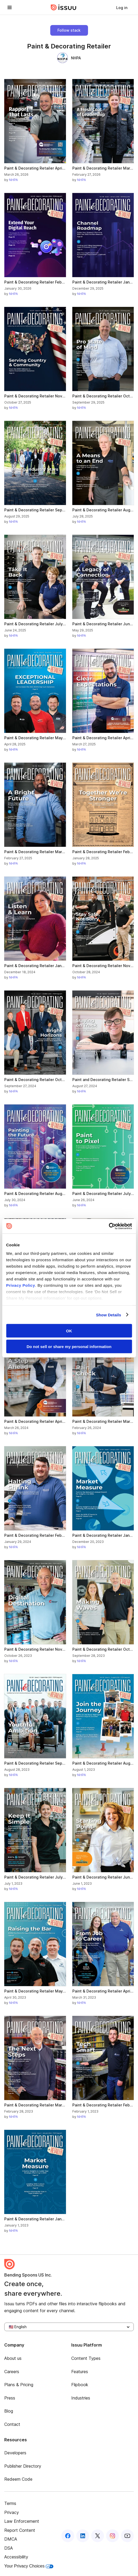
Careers (11, 2371)
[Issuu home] (63, 7)
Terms (10, 2503)
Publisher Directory (22, 2466)
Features (79, 2371)
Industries (80, 2398)
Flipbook (79, 2384)
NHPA (69, 57)
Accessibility (16, 2556)
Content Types (86, 2358)
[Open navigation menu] (9, 7)
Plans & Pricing (18, 2384)
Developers (15, 2452)
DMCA (10, 2539)
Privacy (11, 2512)
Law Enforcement (21, 2521)
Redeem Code (18, 2479)
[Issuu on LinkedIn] (82, 2535)
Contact (12, 2424)
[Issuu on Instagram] (112, 2535)
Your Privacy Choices (28, 2566)
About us (13, 2358)
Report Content (19, 2530)
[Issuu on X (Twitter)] (97, 2535)
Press (9, 2398)
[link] (122, 7)
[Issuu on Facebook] (67, 2535)
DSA (8, 2548)
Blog (8, 2411)
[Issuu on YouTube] (127, 2535)
